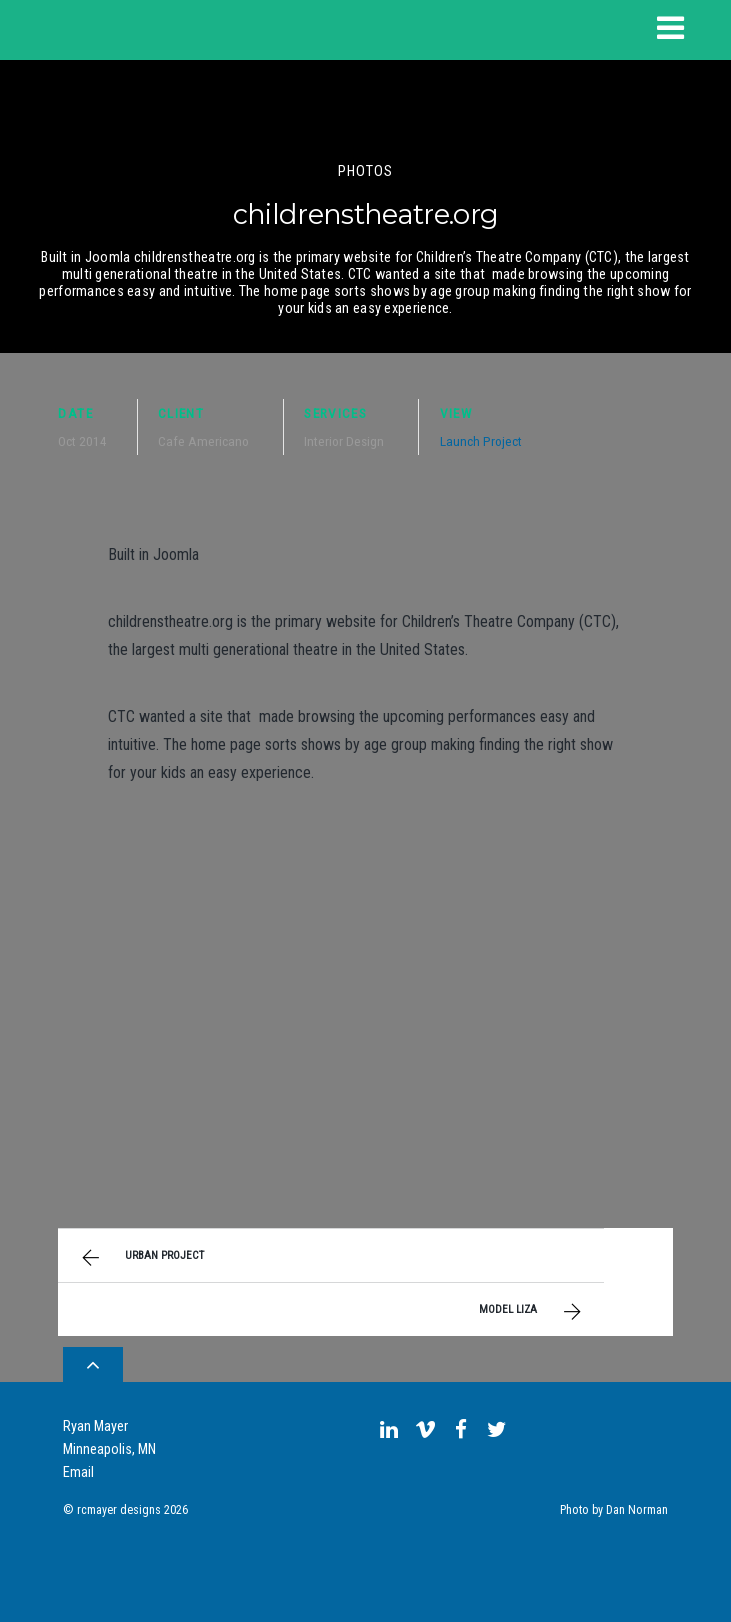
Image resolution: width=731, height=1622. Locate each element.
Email (78, 1472)
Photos (366, 171)
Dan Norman (637, 1510)
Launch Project (481, 441)
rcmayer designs (119, 1510)
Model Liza (532, 1312)
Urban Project (140, 1258)
